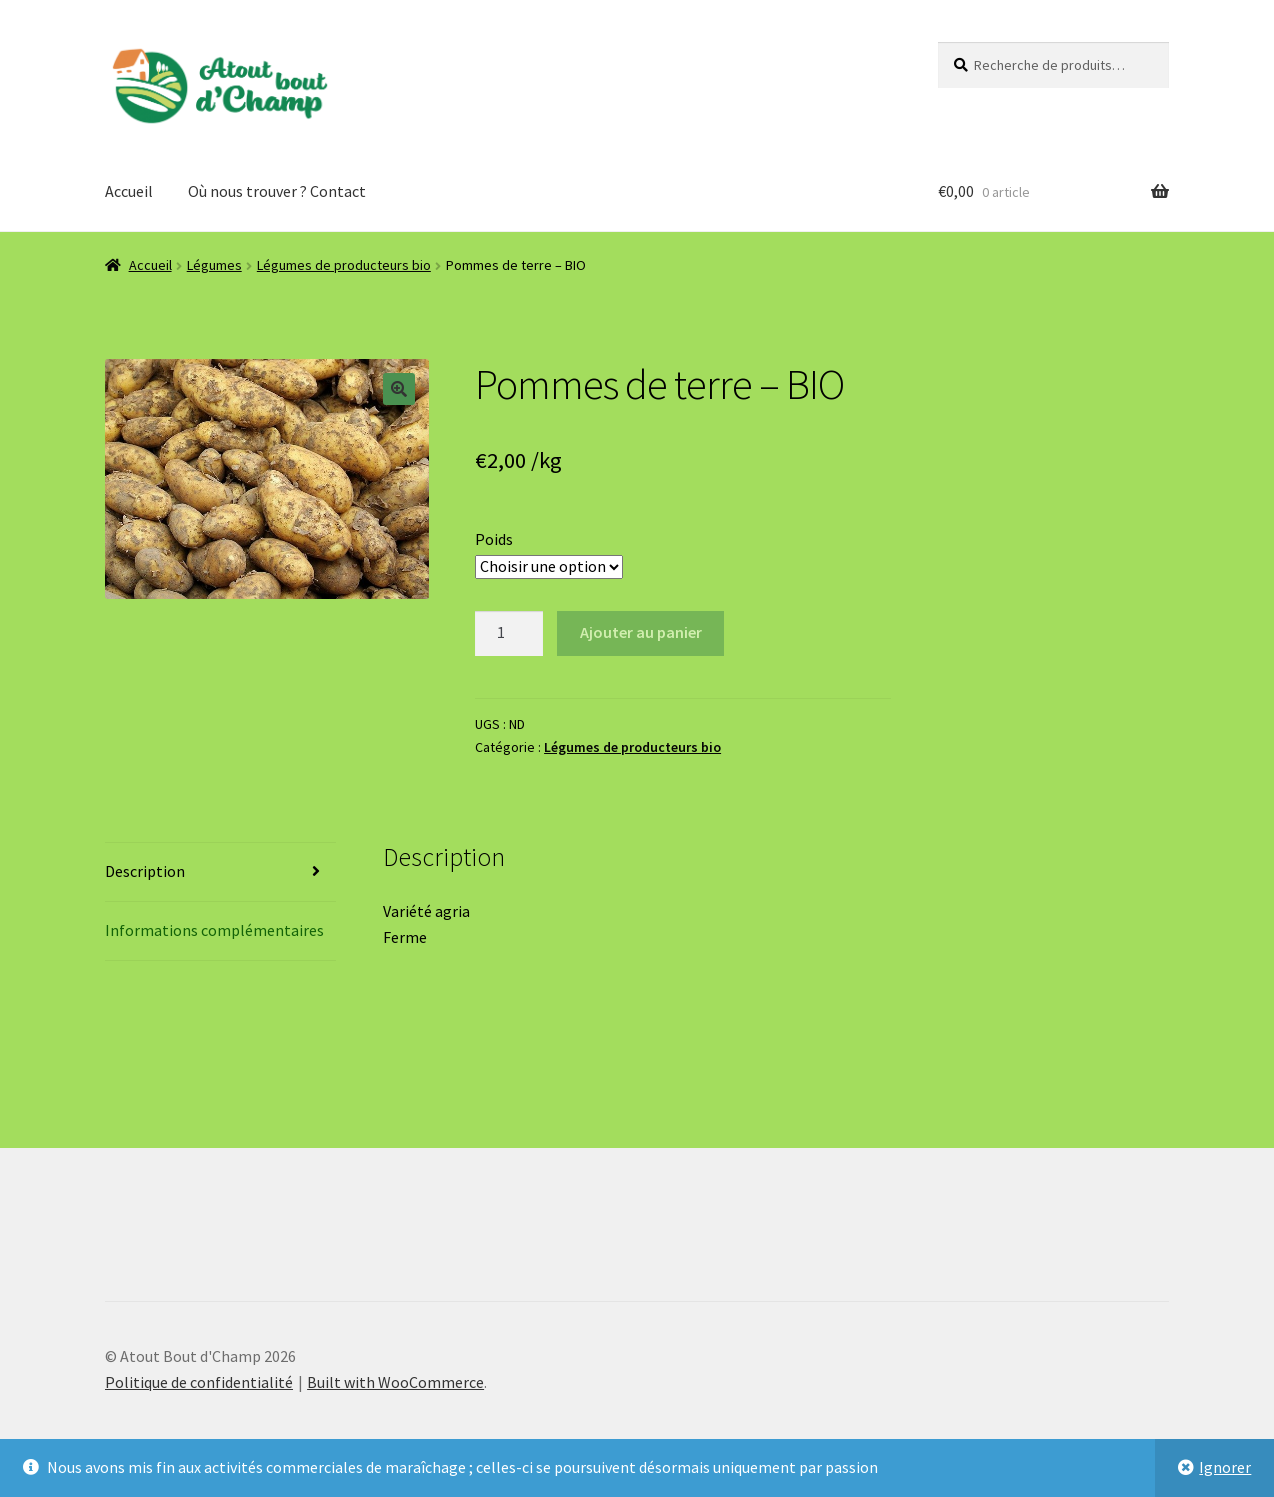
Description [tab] (145, 871)
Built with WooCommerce (395, 1382)
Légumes (214, 265)
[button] (399, 389)
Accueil (129, 191)
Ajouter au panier (641, 632)
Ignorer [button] (1225, 1467)
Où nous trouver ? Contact (277, 191)
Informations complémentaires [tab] (214, 930)
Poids (494, 539)
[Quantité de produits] (509, 634)
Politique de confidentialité (199, 1382)
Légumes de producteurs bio (344, 265)
